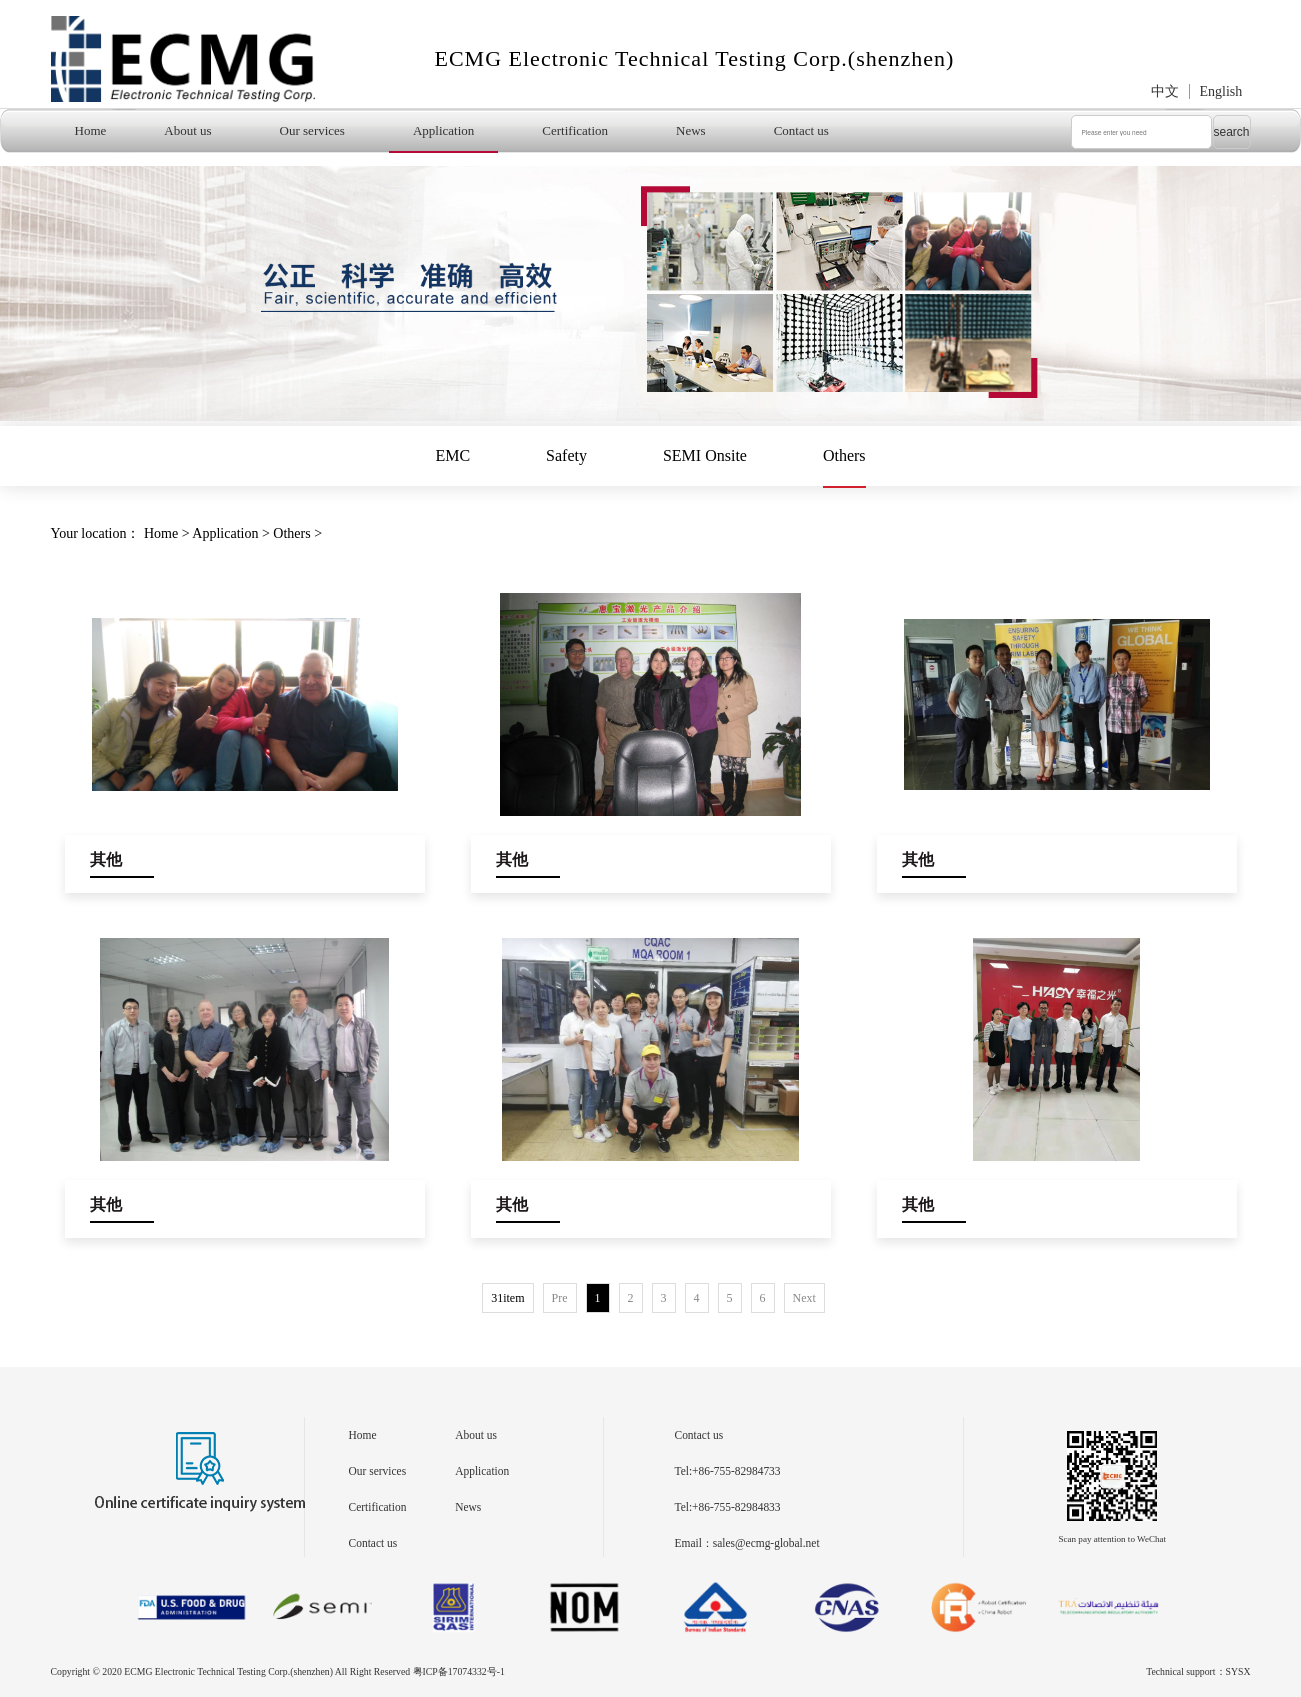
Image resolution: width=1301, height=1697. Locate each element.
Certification (575, 130)
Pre (560, 1298)
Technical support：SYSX (1198, 1671)
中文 (1165, 91)
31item (507, 1298)
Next (804, 1298)
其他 (106, 859)
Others (844, 455)
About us (187, 130)
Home (91, 130)
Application (443, 130)
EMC (452, 455)
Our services (312, 130)
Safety (566, 455)
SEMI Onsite (705, 455)
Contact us (801, 130)
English (1221, 91)
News (691, 130)
